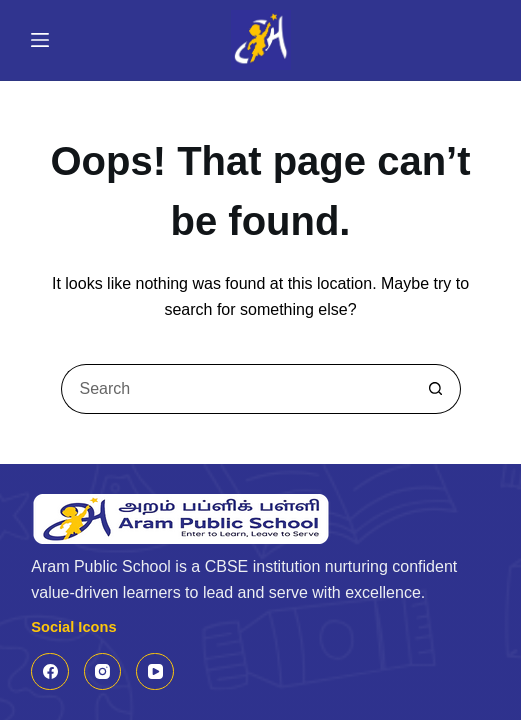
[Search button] (436, 389)
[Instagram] (103, 672)
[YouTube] (155, 672)
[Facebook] (50, 672)
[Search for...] (236, 389)
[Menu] (40, 40)
